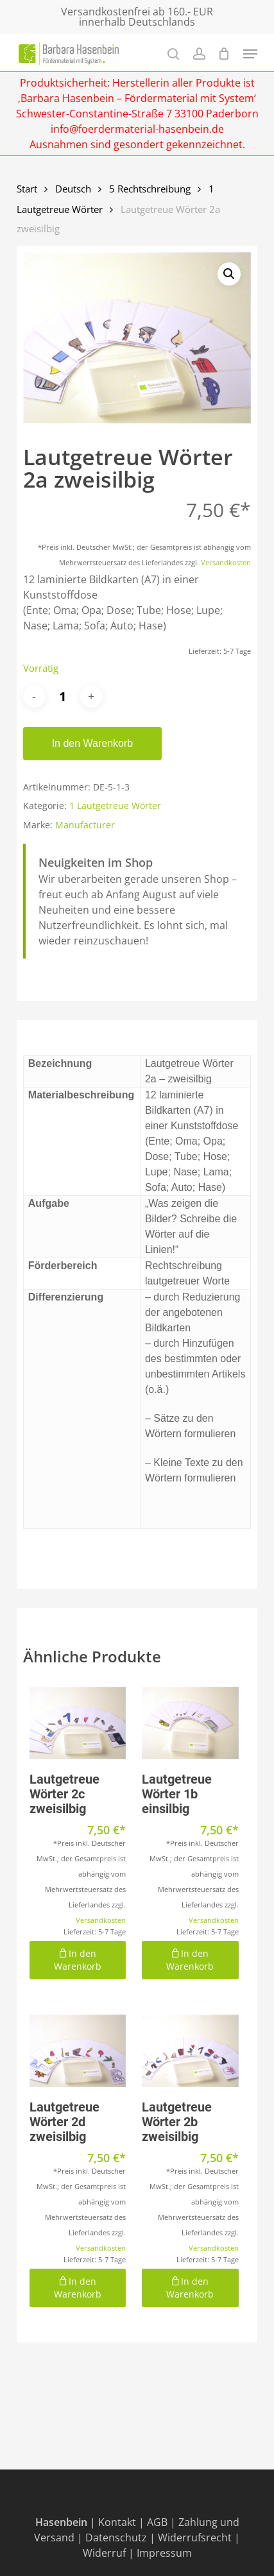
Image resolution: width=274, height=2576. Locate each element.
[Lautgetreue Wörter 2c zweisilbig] (78, 1723)
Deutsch (73, 188)
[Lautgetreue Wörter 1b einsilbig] (190, 1723)
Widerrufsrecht (195, 2537)
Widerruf (104, 2553)
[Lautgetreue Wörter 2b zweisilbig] (190, 2051)
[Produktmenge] (63, 696)
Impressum (164, 2553)
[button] (229, 274)
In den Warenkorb (92, 743)
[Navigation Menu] (250, 53)
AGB (157, 2522)
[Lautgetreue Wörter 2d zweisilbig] (78, 2051)
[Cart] (224, 53)
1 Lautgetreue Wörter (115, 805)
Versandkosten (226, 562)
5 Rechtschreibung (150, 188)
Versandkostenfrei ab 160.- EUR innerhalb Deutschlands (137, 16)
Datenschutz (116, 2537)
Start (27, 188)
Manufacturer (85, 825)
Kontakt (117, 2522)
